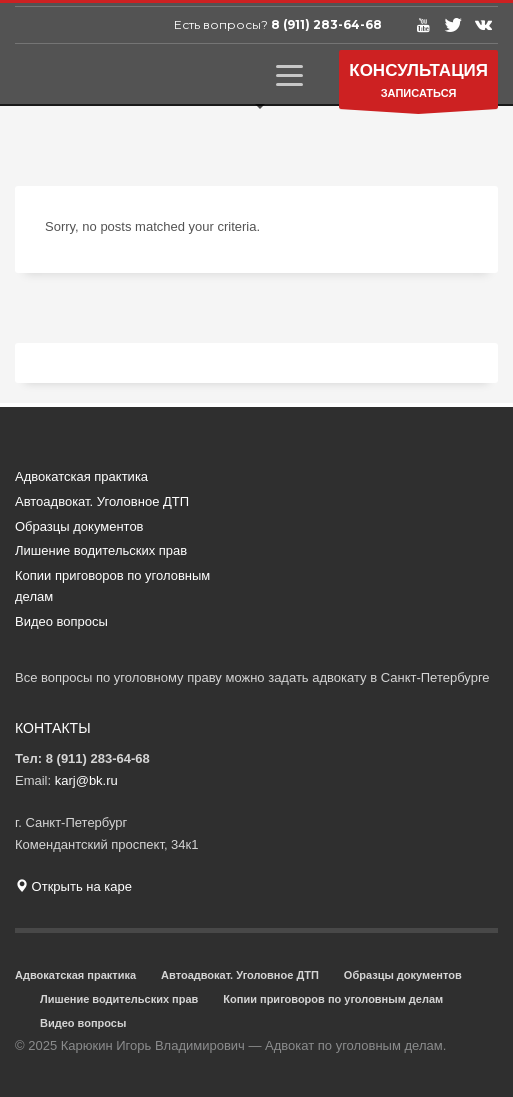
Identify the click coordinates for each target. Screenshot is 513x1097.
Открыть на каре (73, 886)
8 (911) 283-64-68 (326, 24)
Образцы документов (79, 526)
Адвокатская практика (81, 476)
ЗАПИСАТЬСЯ (418, 84)
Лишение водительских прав (101, 550)
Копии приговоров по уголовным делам (112, 586)
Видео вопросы (61, 621)
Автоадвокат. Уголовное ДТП (102, 501)
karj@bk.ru (86, 780)
